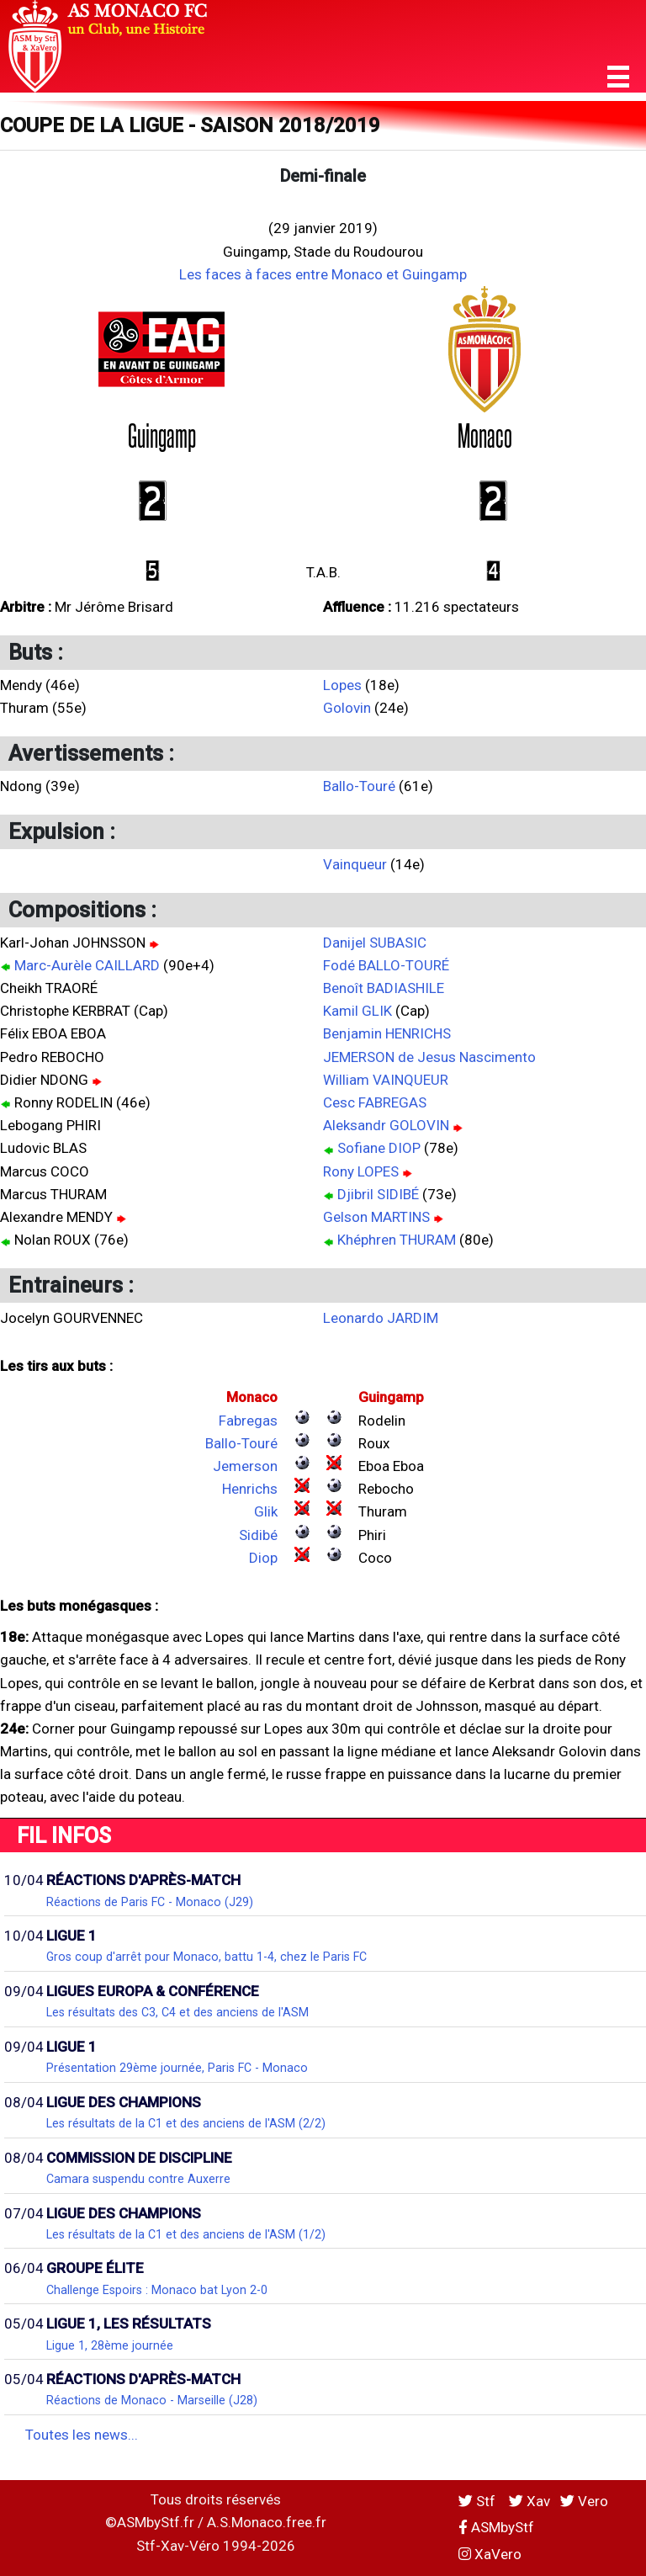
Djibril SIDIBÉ (378, 1194)
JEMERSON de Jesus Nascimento (429, 1057)
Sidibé (258, 1535)
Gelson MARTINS (376, 1216)
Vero (584, 2501)
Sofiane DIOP (379, 1147)
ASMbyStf (496, 2527)
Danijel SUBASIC (374, 942)
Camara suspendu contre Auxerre (138, 2179)
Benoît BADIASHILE (383, 988)
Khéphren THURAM (396, 1239)
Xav (529, 2501)
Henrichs (250, 1488)
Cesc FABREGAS (374, 1102)
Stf (478, 2501)
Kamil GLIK (357, 1010)
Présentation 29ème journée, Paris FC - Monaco (177, 2067)
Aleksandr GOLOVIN (386, 1125)
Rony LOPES (361, 1171)
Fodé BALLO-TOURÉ (386, 965)
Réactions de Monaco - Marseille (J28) (151, 2400)
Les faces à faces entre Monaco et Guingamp (323, 274)
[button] (618, 77)
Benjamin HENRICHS (387, 1033)
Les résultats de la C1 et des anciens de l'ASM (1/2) (186, 2234)
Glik (266, 1511)
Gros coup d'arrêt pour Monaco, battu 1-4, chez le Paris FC (206, 1956)
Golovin (347, 707)
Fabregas (248, 1420)
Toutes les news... (81, 2434)
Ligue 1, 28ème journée (109, 2345)
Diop (263, 1557)
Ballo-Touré (359, 786)
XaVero (490, 2554)
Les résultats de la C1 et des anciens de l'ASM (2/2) (186, 2123)
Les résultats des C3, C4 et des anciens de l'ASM (177, 2012)
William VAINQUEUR (385, 1079)
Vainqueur (355, 864)
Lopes (342, 685)
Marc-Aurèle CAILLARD (87, 965)
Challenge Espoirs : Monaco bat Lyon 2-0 (156, 2290)
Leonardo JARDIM (380, 1317)
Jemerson (245, 1466)
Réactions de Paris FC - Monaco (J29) (149, 1902)
